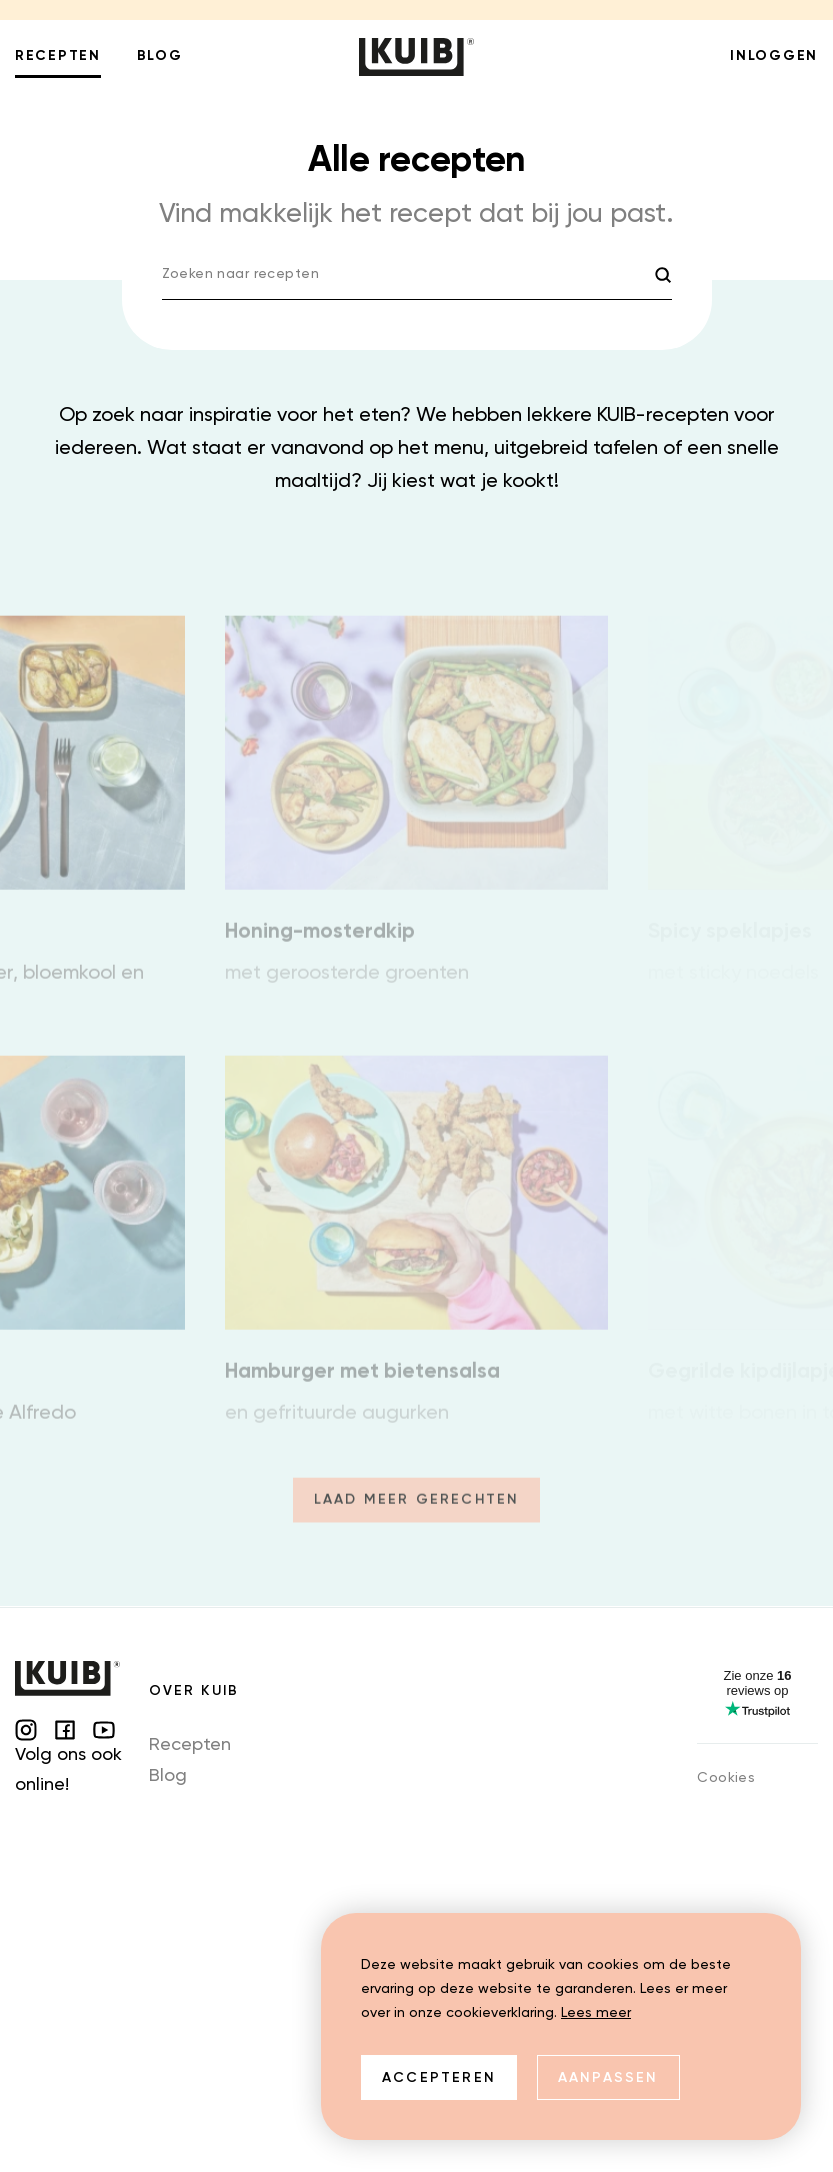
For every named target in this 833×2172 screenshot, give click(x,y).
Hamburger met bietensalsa (362, 1384)
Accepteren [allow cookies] (439, 2078)
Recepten (190, 1745)
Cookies (726, 1778)
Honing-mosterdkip (320, 944)
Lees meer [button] (596, 2013)
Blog (168, 1776)
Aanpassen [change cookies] (608, 2078)
